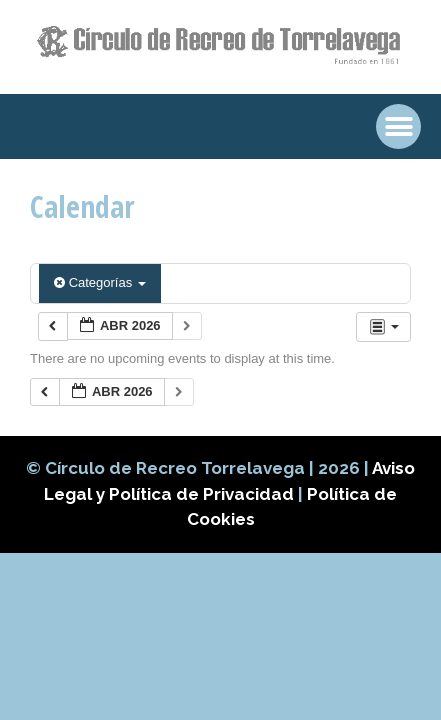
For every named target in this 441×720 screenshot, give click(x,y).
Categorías (100, 282)
